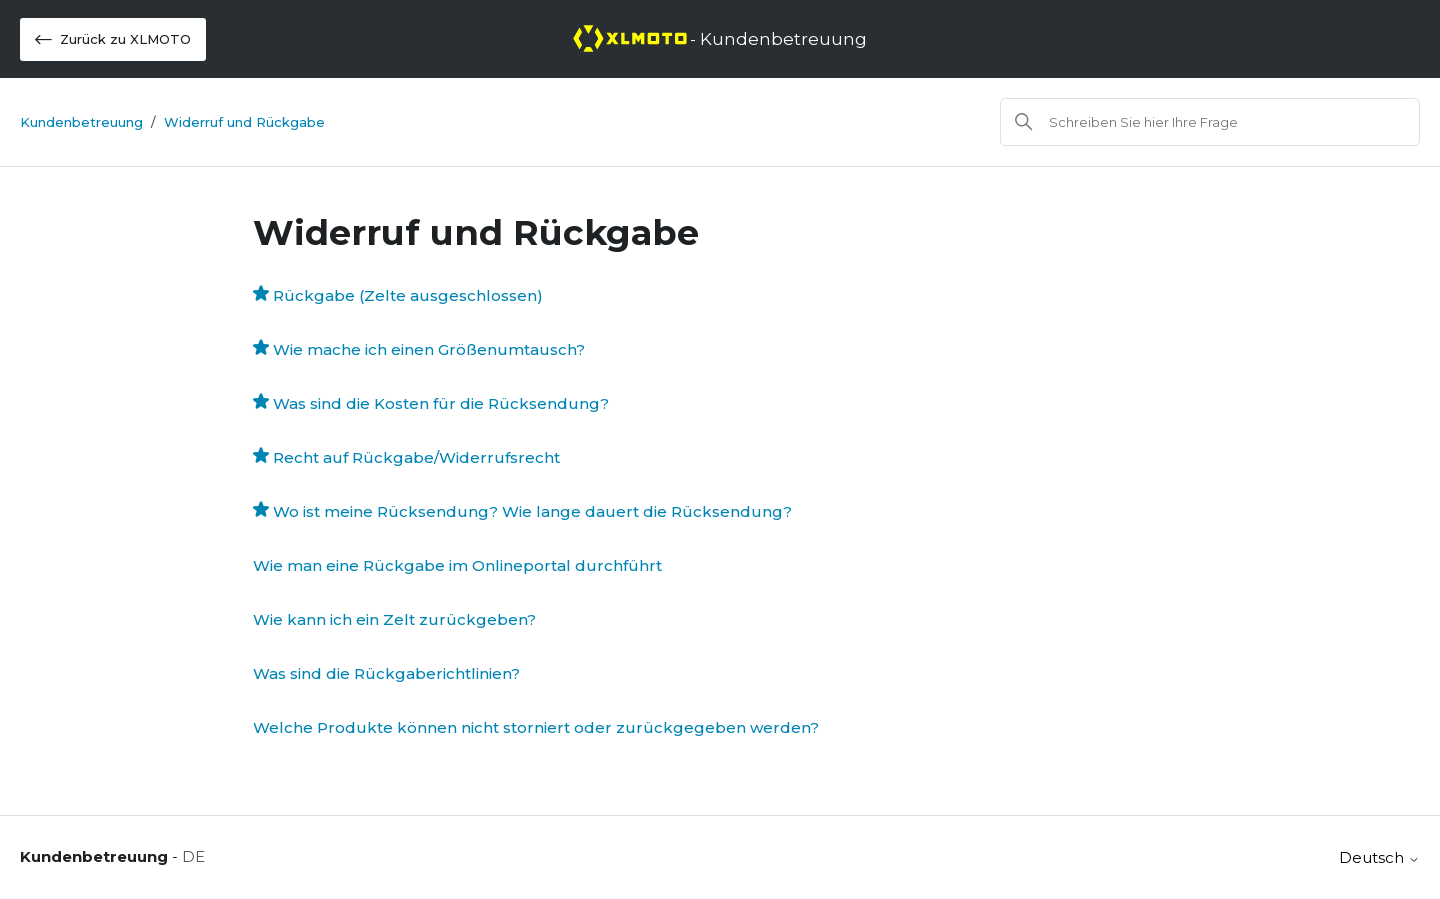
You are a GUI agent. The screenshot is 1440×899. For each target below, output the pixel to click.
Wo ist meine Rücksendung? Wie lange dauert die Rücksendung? (532, 511)
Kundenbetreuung (81, 122)
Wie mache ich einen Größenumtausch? (429, 349)
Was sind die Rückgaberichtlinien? (386, 673)
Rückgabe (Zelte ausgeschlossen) (408, 295)
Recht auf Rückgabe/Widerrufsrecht (416, 457)
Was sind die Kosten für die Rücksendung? (441, 403)
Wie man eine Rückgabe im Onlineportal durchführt (457, 565)
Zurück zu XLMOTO (113, 39)
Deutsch (1379, 857)
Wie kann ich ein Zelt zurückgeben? (394, 619)
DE (193, 856)
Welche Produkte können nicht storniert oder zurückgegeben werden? (536, 727)
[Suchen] (1210, 122)
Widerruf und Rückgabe (244, 122)
